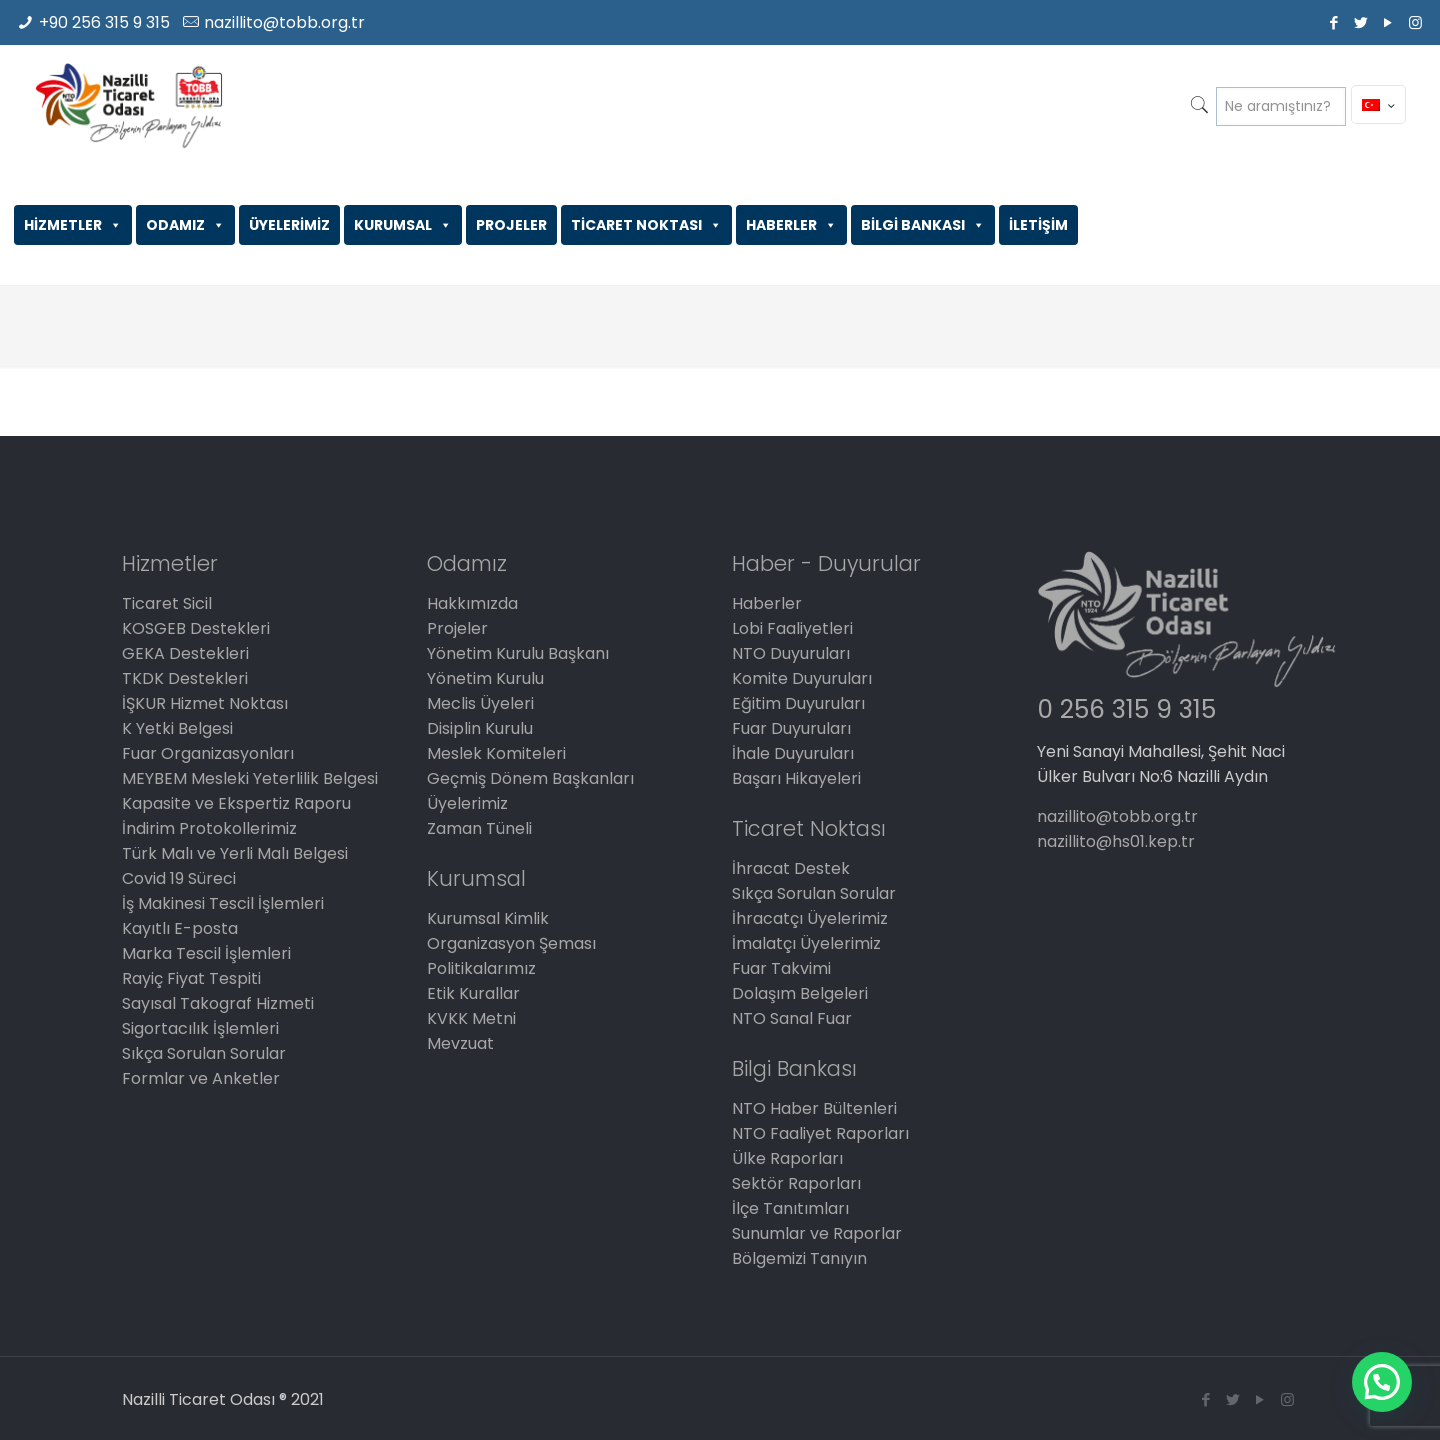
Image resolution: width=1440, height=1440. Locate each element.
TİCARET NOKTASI (646, 225)
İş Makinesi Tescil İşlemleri (223, 903)
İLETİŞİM (1038, 225)
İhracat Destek (791, 868)
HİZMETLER (73, 225)
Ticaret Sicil (167, 603)
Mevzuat (460, 1043)
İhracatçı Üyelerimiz (810, 918)
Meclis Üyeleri (480, 703)
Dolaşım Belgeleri (800, 993)
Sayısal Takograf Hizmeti (218, 1003)
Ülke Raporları (787, 1158)
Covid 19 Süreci (179, 878)
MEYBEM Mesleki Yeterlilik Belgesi (250, 778)
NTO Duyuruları (791, 653)
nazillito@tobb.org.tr (284, 22)
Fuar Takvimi (781, 968)
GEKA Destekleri (185, 653)
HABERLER (791, 225)
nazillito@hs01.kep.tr (1116, 841)
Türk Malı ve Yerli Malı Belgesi (235, 853)
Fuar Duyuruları (791, 728)
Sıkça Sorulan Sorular (204, 1053)
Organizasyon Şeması (511, 943)
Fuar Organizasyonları (208, 753)
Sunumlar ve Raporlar (817, 1233)
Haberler (767, 603)
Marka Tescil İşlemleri (206, 953)
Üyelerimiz (467, 803)
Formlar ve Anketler (201, 1078)
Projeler (457, 628)
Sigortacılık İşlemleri (200, 1028)
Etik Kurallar (473, 993)
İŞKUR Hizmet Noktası (205, 703)
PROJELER (511, 225)
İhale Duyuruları (793, 753)
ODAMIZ (185, 225)
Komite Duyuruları (802, 678)
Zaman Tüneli (479, 828)
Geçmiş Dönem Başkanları (530, 778)
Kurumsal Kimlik (488, 918)
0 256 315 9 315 (1126, 709)
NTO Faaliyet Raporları (820, 1133)
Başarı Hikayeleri (796, 778)
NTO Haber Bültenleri (814, 1108)
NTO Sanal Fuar (792, 1018)
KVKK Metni (471, 1018)
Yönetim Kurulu (485, 678)
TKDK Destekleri (185, 678)
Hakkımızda (472, 603)
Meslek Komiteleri (496, 753)
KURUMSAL (403, 225)
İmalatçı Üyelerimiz (806, 943)
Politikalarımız (481, 968)
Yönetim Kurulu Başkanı (518, 653)
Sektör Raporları (796, 1183)
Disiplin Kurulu (480, 728)
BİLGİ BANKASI (923, 225)
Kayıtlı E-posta (180, 928)
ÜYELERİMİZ (289, 225)
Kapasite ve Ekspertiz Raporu (236, 803)
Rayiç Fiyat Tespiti (191, 978)
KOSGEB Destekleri (196, 628)
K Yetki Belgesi (177, 728)
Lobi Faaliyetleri (792, 628)
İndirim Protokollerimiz (209, 828)
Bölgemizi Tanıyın (799, 1258)
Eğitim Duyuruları (798, 703)
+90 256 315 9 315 (104, 22)
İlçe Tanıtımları (790, 1208)
